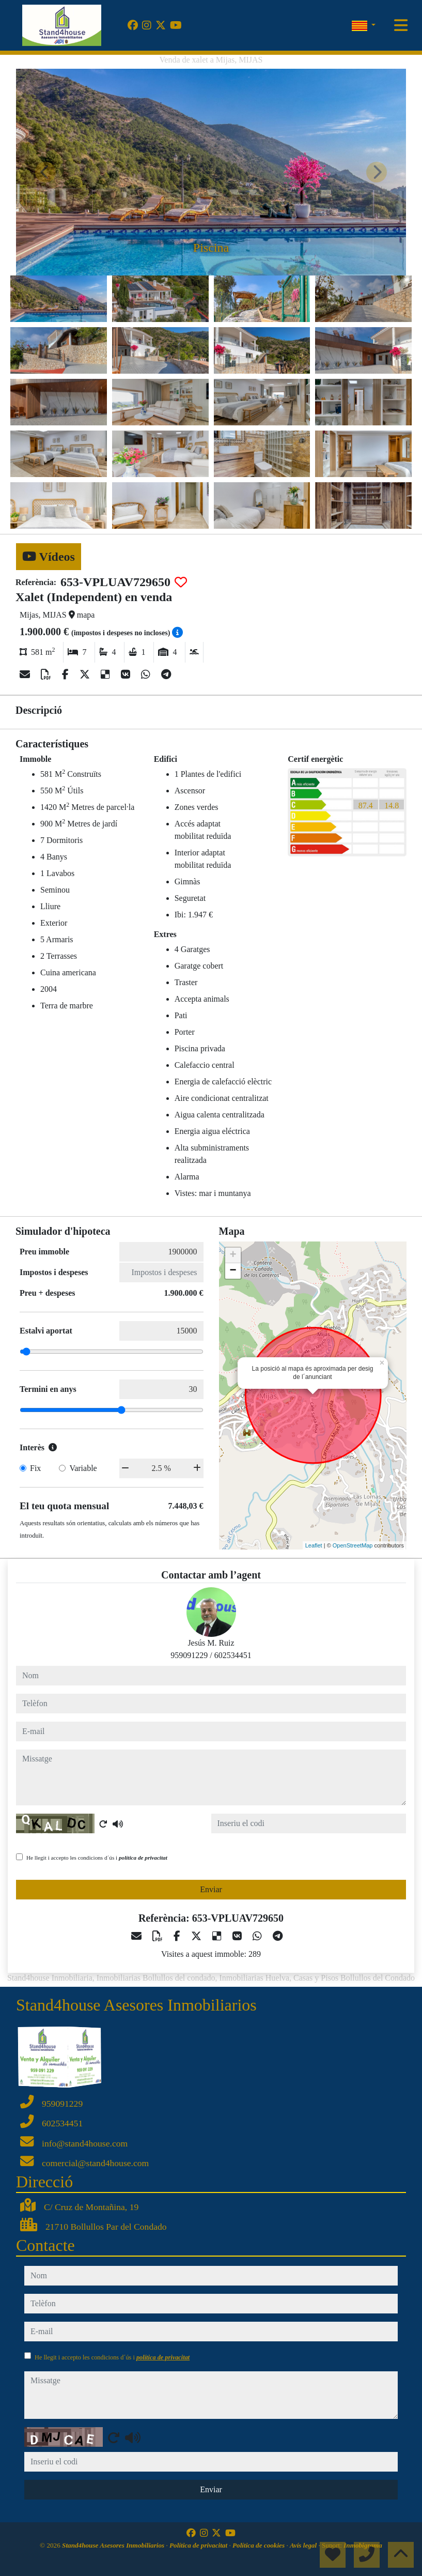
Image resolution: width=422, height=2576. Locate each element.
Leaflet (313, 1545)
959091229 (189, 1655)
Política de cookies (259, 2545)
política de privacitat (143, 1857)
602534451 (233, 1655)
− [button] (232, 1271)
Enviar (211, 1889)
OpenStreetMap (353, 1545)
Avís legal (304, 2545)
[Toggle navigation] (401, 25)
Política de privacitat (199, 2545)
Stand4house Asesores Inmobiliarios (114, 2545)
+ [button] (232, 1255)
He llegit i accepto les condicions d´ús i (96, 1857)
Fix (35, 1468)
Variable (83, 1468)
